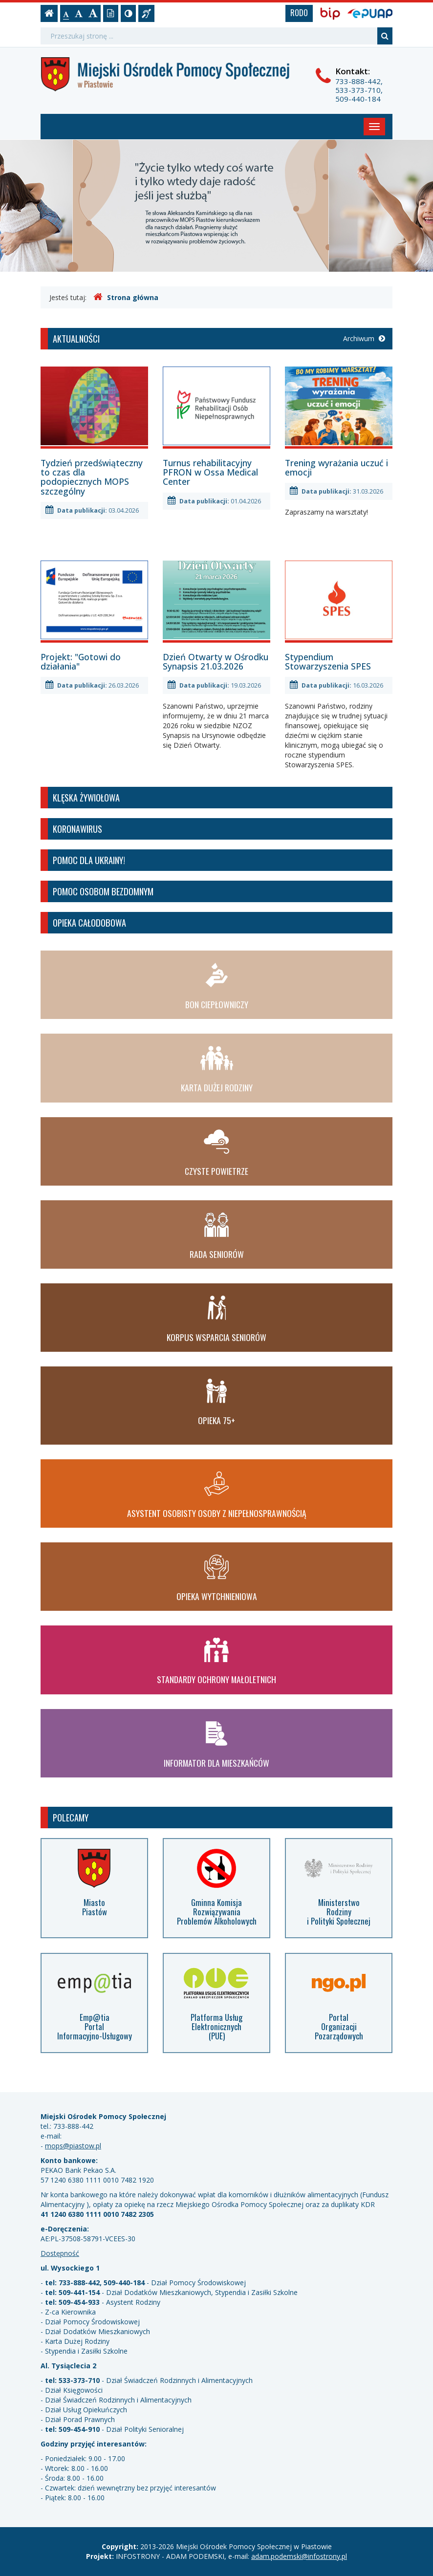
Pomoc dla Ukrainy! (89, 859)
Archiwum (364, 338)
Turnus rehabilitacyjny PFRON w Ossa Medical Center (210, 472)
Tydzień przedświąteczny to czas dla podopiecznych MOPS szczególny (92, 477)
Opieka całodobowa (89, 922)
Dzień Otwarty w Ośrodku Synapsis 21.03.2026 (215, 661)
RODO (299, 13)
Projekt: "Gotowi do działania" (81, 661)
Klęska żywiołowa (86, 797)
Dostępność (60, 2253)
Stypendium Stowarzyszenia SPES (328, 661)
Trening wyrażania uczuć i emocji (336, 467)
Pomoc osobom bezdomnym (103, 891)
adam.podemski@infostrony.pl (299, 2556)
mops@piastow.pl (73, 2145)
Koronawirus (77, 828)
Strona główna (125, 297)
